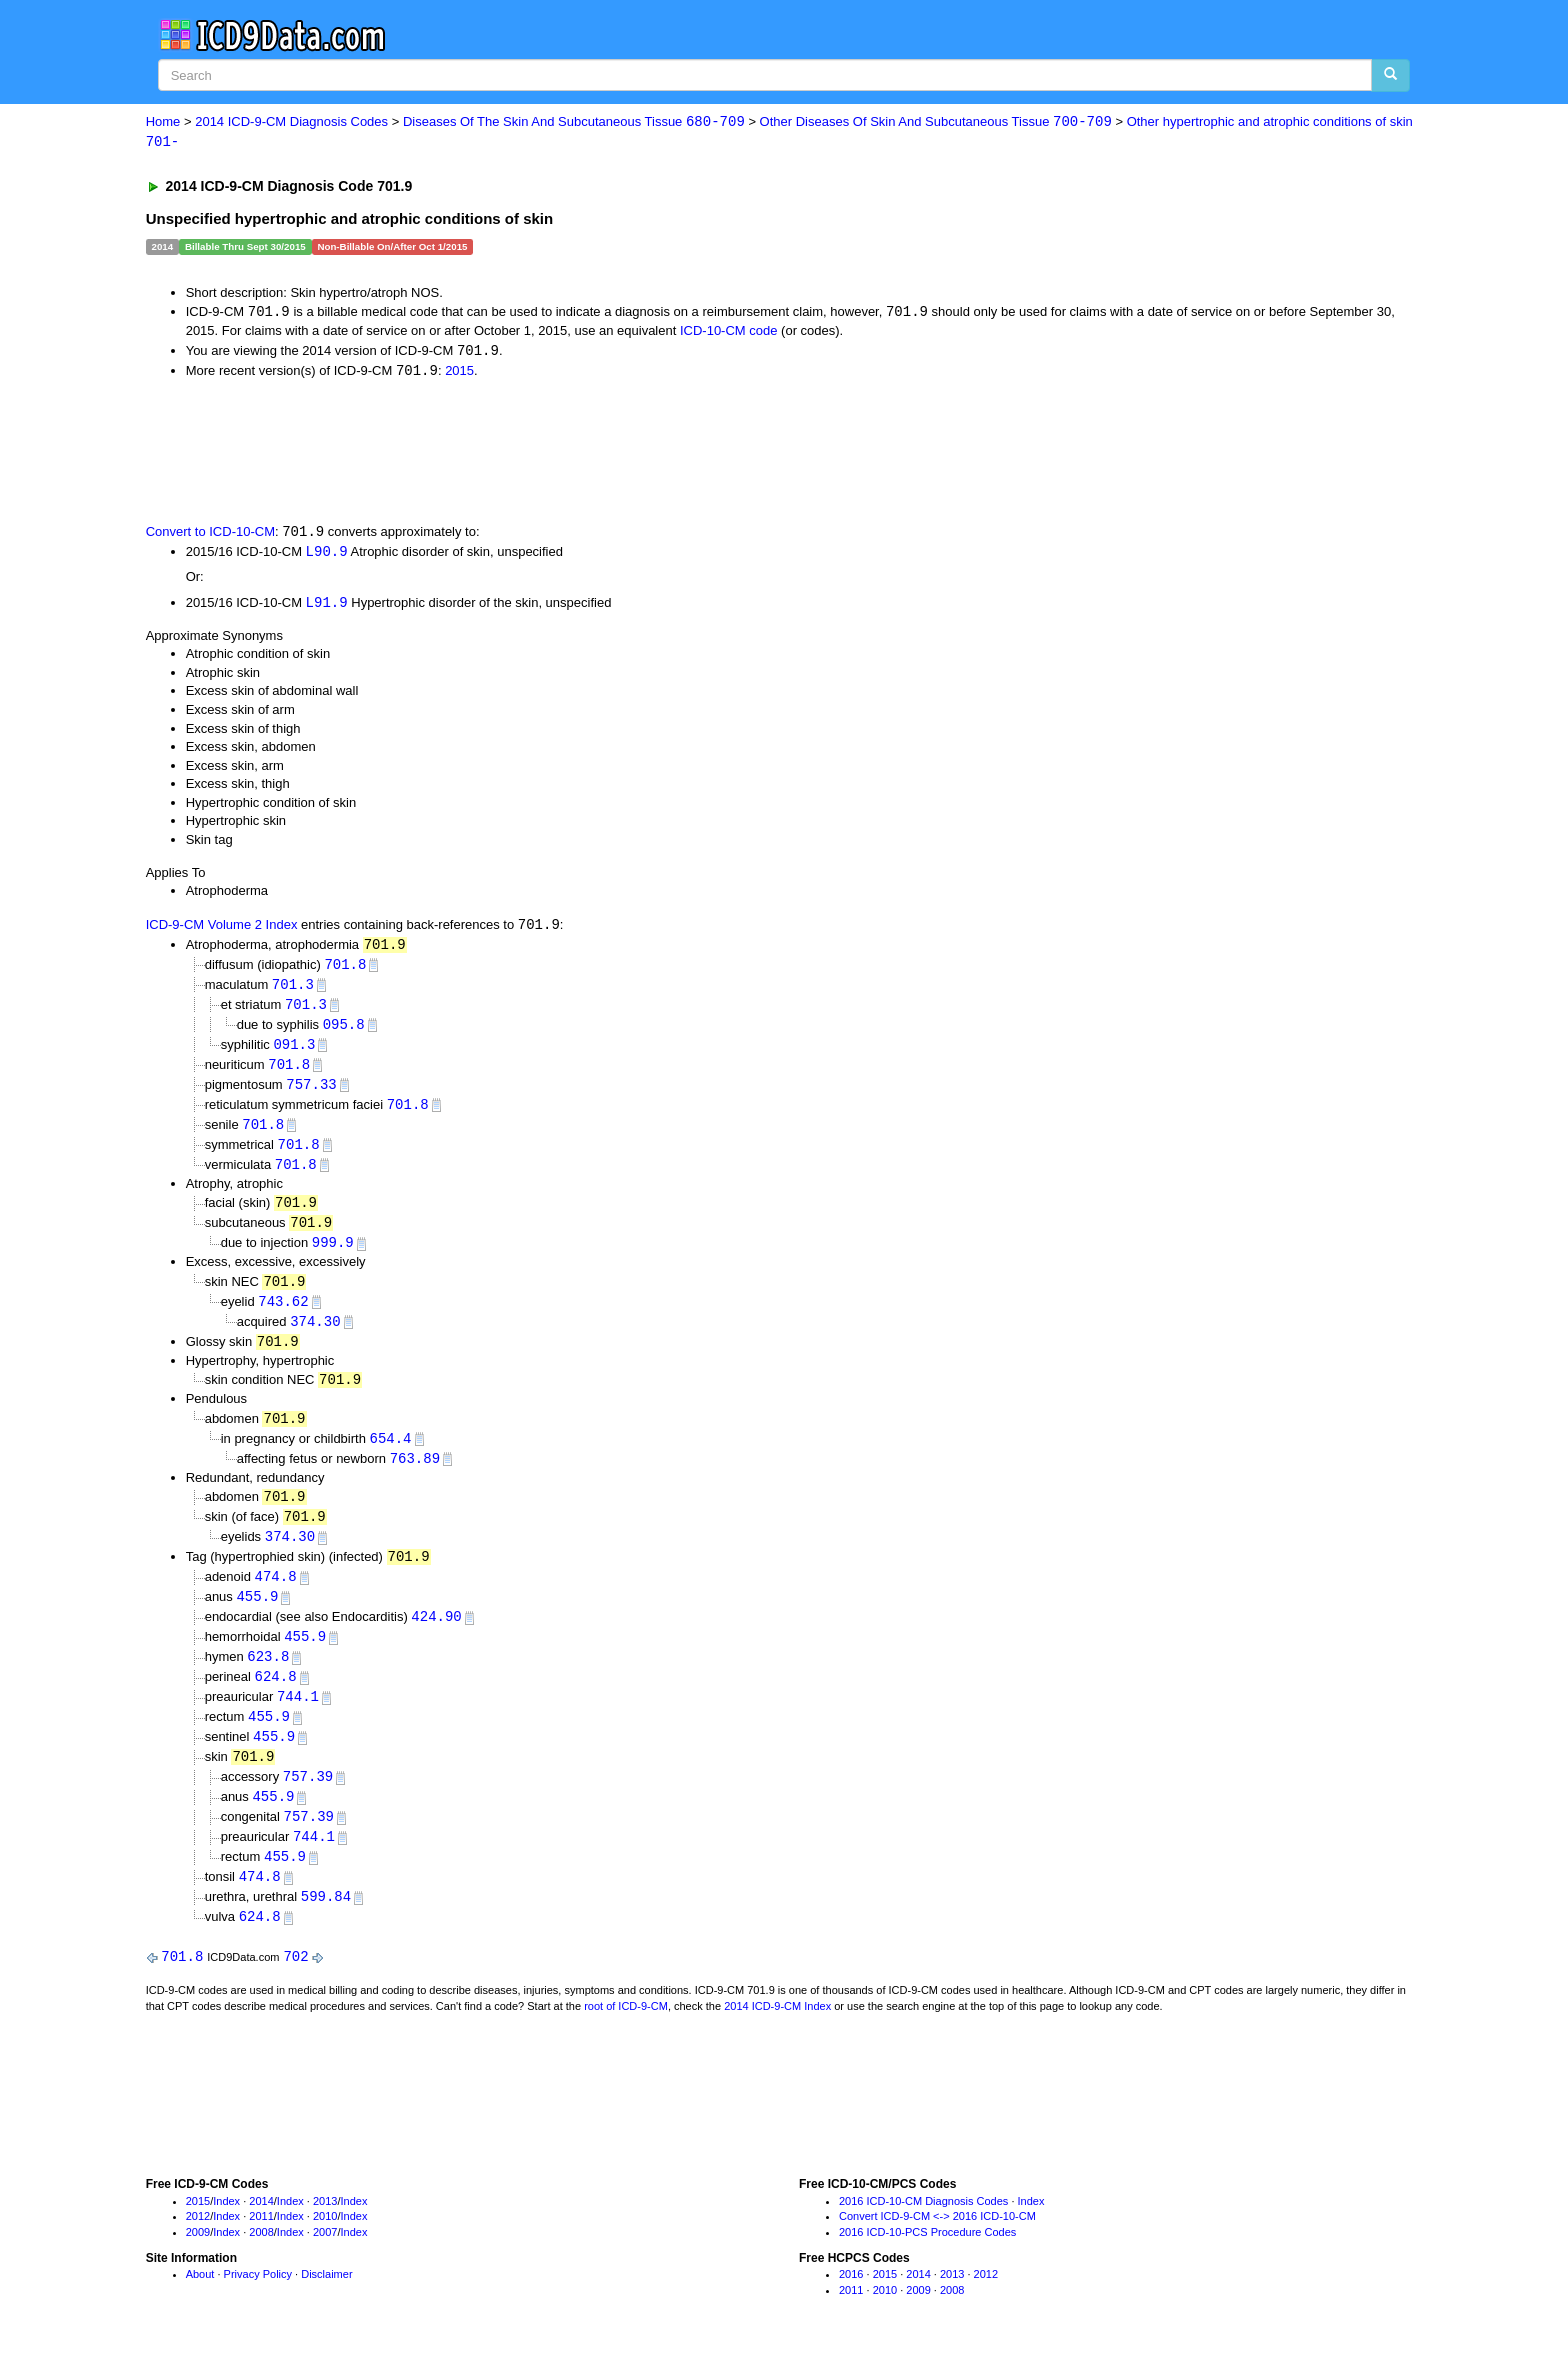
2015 (459, 373)
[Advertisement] (503, 452)
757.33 (311, 1093)
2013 (325, 2232)
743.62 (283, 1315)
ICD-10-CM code (729, 332)
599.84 (326, 1926)
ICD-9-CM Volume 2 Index (222, 929)
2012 (198, 2247)
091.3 (294, 1052)
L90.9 (327, 555)
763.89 (415, 1475)
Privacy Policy (258, 2305)
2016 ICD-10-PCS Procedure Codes (927, 2263)
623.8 (268, 1679)
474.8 (276, 1597)
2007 (325, 2263)
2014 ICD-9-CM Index (777, 2037)
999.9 (333, 1255)
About (200, 2305)
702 (295, 1987)
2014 (261, 2232)
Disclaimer (326, 2305)
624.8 (276, 1700)
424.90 (436, 1638)
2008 (261, 2263)
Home (163, 122)
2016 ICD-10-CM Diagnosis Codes (923, 2232)
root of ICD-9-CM (626, 2037)
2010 (325, 2247)
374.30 (315, 1335)
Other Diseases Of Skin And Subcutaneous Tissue (936, 122)
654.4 (391, 1455)
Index (226, 2232)
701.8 (345, 969)
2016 (851, 2305)
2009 (198, 2263)
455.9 (257, 1617)
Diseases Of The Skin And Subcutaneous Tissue (574, 122)
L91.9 (327, 606)
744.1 (298, 1720)
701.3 (293, 990)
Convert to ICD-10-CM (210, 535)
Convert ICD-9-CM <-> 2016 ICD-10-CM (937, 2247)
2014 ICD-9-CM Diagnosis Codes (291, 122)
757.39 (308, 1802)
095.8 (344, 1031)
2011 (261, 2247)
